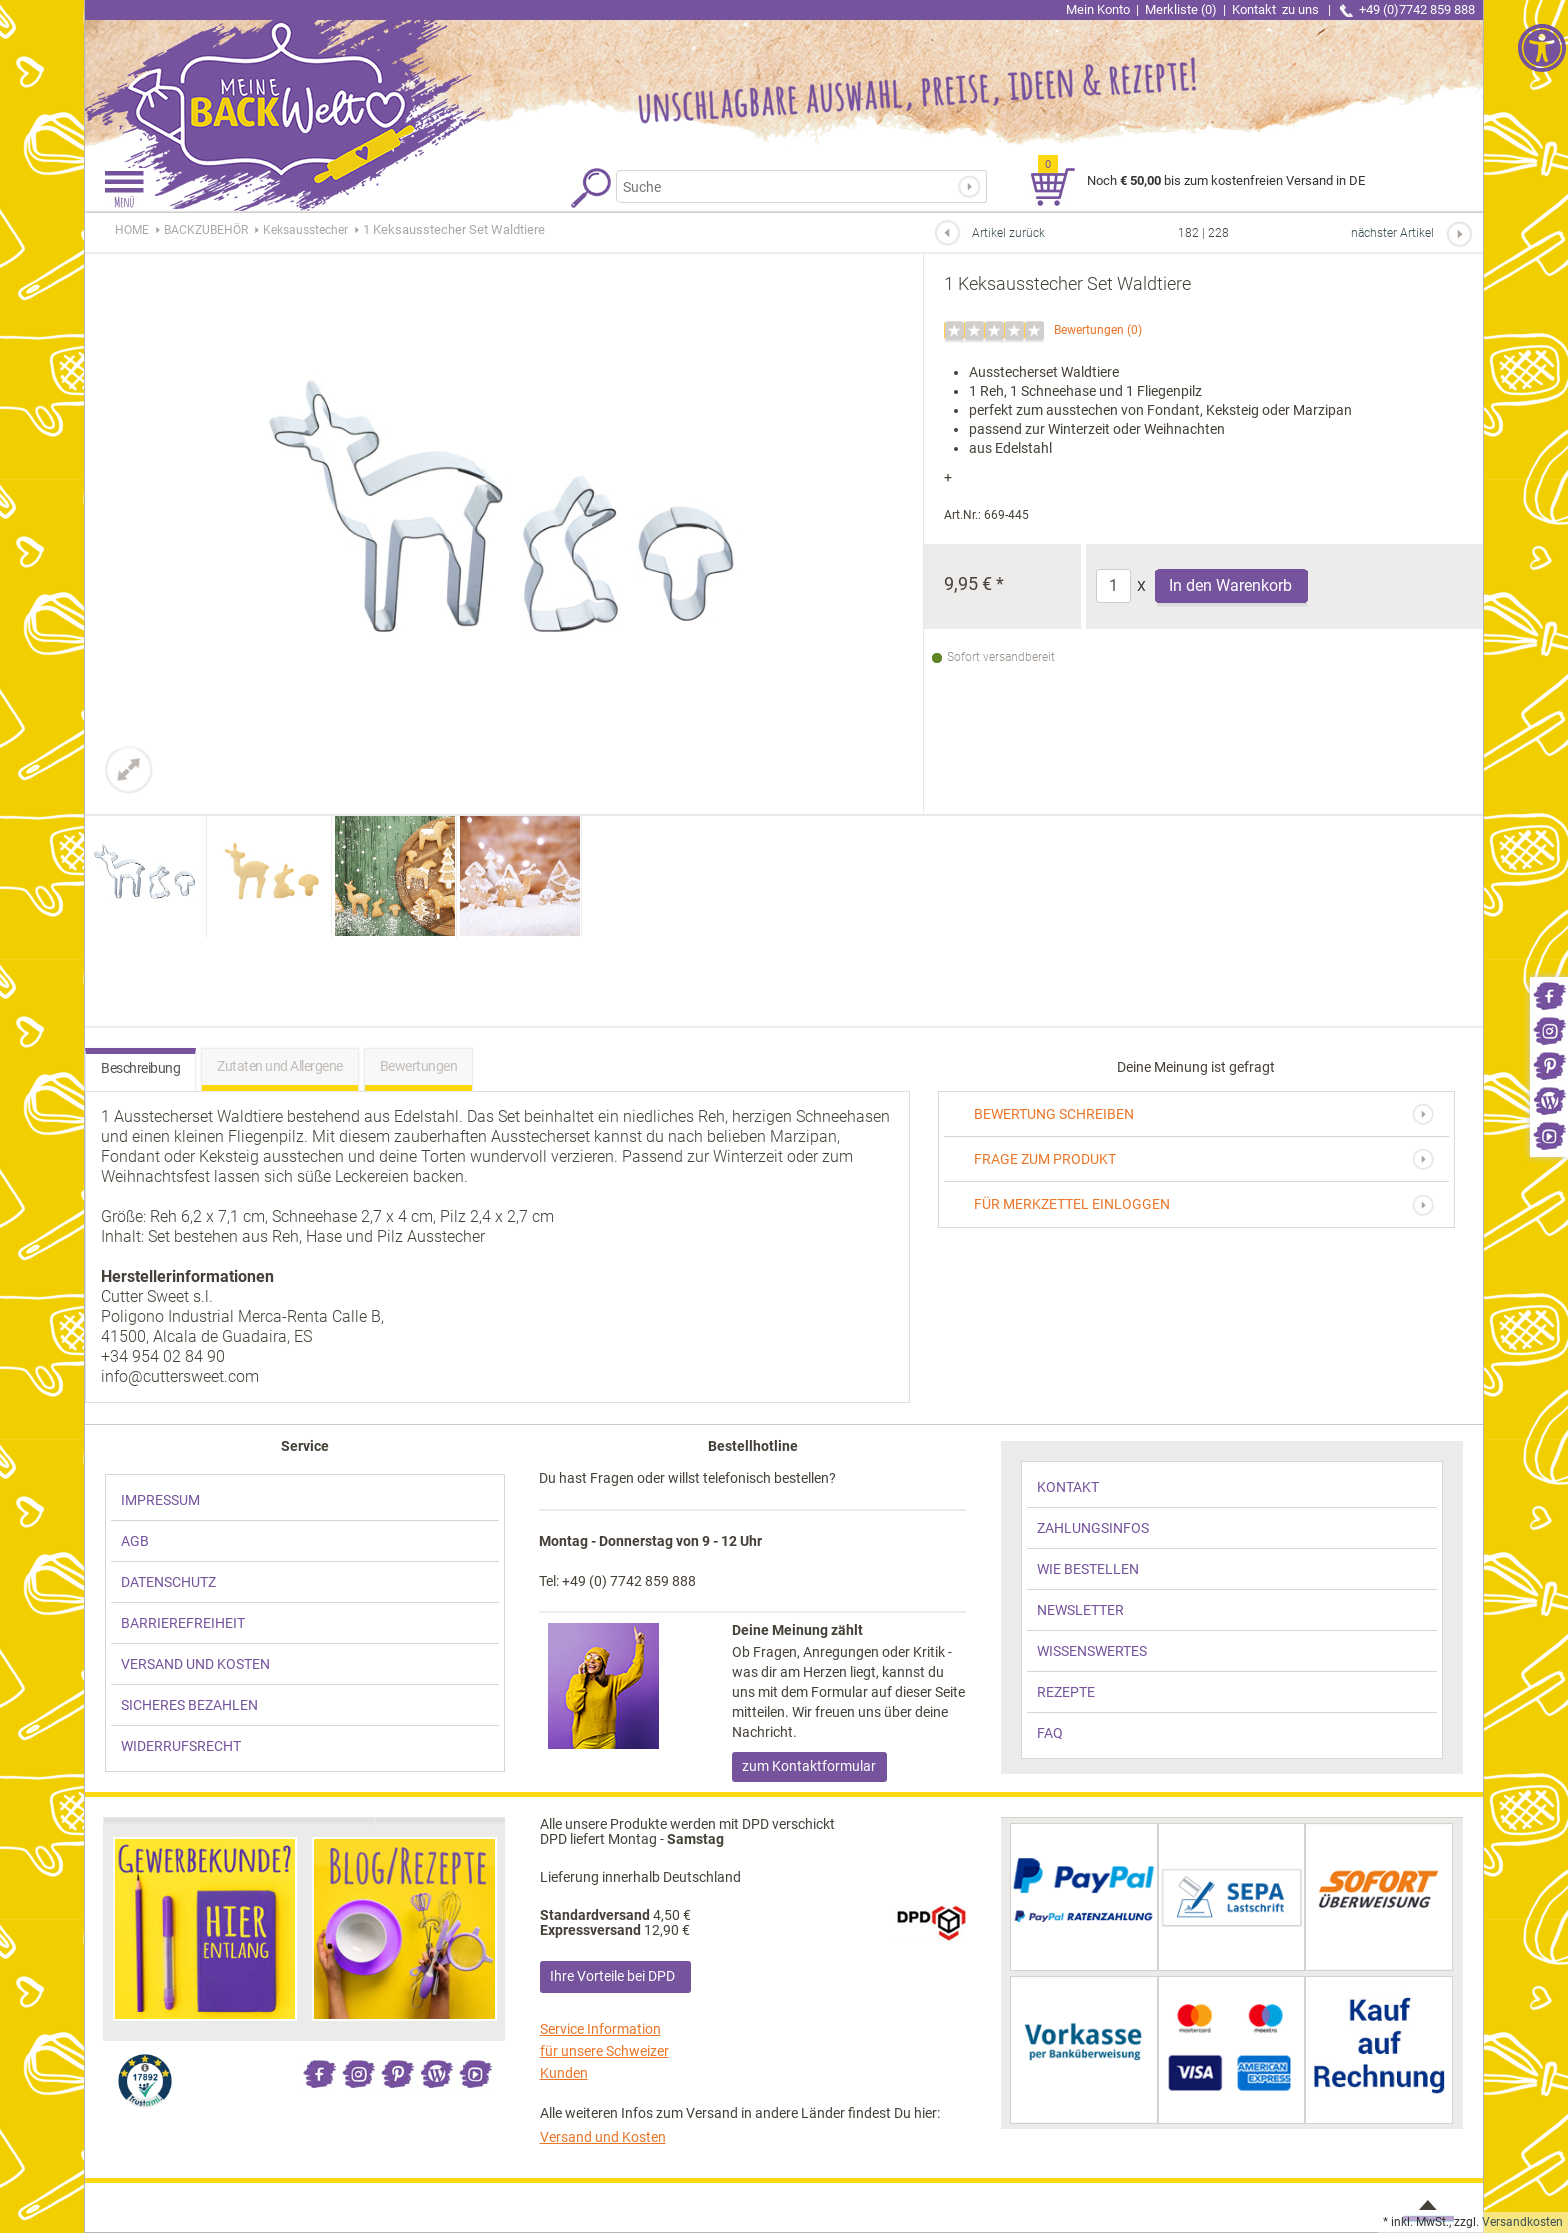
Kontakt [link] (1277, 9)
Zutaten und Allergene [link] (280, 1066)
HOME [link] (132, 230)
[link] (1549, 994)
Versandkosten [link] (1522, 2222)
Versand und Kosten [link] (603, 2137)
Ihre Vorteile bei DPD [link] (612, 1976)
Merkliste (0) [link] (1181, 9)
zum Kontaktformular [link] (809, 1766)
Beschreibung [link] (140, 1068)
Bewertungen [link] (1089, 330)
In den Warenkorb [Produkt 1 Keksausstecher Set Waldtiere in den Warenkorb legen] (1230, 585)
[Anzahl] (1113, 586)
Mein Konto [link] (1098, 9)
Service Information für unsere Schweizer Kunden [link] (604, 2051)
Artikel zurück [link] (1008, 233)
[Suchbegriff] (788, 186)
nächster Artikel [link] (1392, 233)
